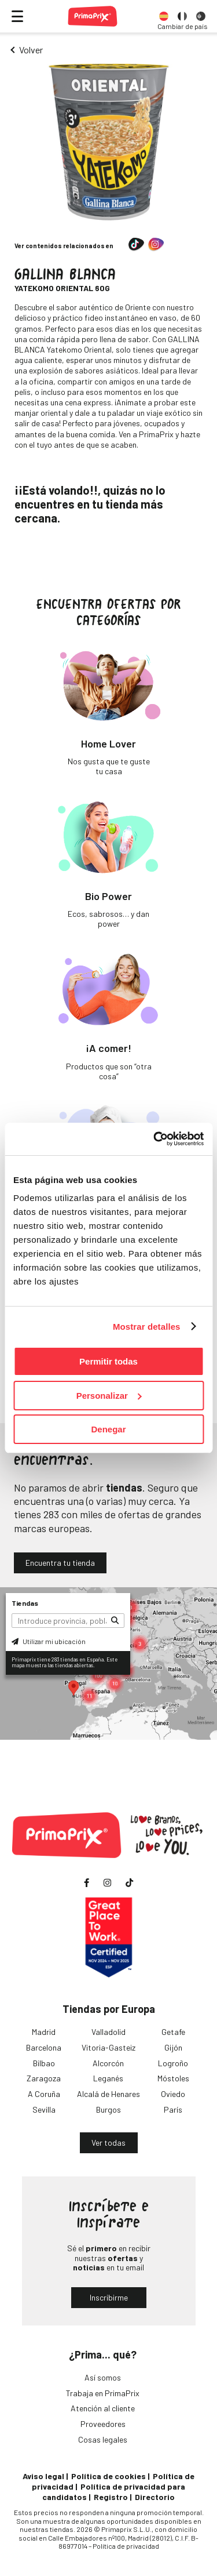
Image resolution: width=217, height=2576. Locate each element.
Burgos (108, 2109)
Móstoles (173, 2078)
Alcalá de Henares (108, 2094)
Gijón (173, 2047)
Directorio (155, 2497)
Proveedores (103, 2424)
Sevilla (44, 2109)
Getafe (173, 2032)
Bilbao (44, 2063)
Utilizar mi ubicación (49, 1641)
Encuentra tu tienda (60, 1563)
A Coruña (44, 2094)
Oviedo (173, 2094)
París (173, 2109)
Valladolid (108, 2032)
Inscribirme (109, 2297)
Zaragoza (44, 2078)
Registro (111, 2497)
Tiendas (25, 1603)
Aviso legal (43, 2476)
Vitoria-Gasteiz (108, 2047)
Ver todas (108, 2142)
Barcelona (43, 2047)
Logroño (173, 2063)
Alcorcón (108, 2063)
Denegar (108, 1429)
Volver (31, 49)
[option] (163, 16)
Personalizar (109, 1396)
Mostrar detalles (147, 1326)
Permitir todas (108, 1361)
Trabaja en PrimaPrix (102, 2393)
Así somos (102, 2377)
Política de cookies (108, 2476)
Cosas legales (102, 2439)
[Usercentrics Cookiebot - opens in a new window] (154, 1138)
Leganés (108, 2078)
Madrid (44, 2032)
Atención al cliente (103, 2408)
